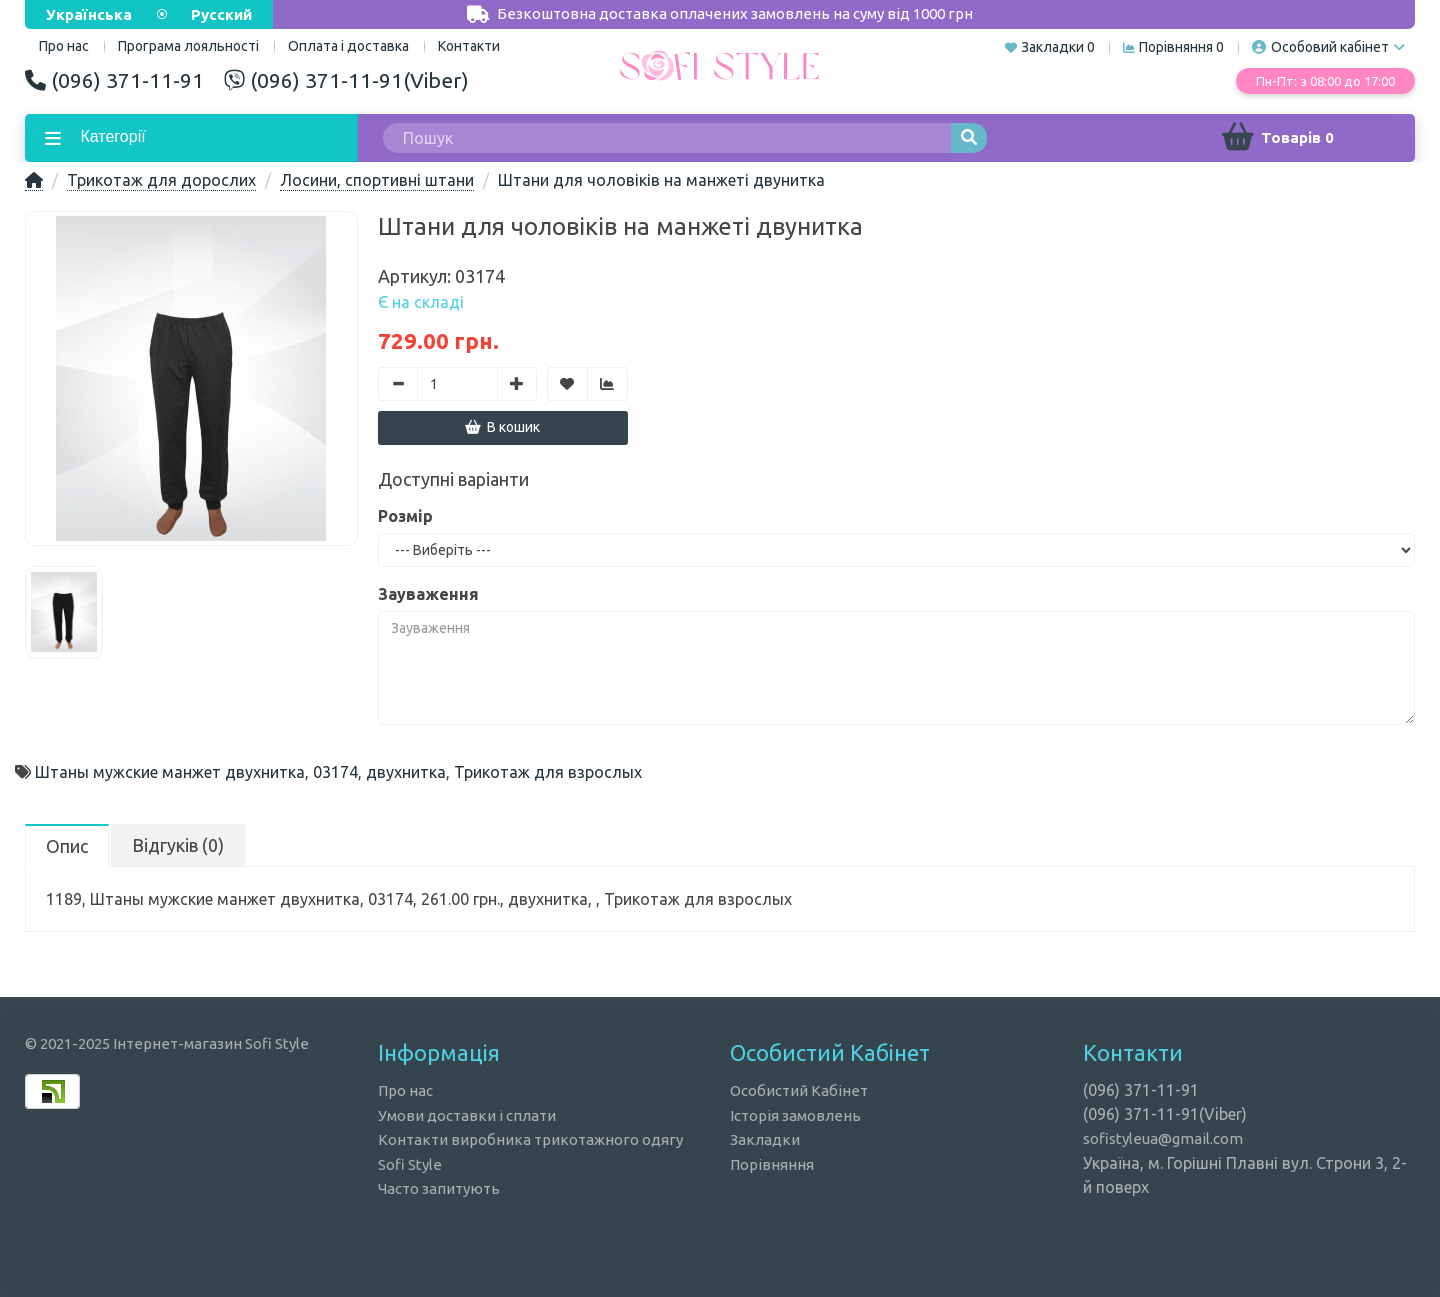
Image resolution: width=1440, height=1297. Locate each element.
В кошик (502, 427)
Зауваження (428, 594)
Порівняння (772, 1164)
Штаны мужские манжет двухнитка (170, 772)
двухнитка (406, 772)
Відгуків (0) (178, 845)
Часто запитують (439, 1188)
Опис (67, 846)
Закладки (765, 1139)
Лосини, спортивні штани (377, 180)
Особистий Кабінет (799, 1090)
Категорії (111, 136)
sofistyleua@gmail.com (1163, 1138)
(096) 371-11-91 (114, 80)
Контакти (469, 46)
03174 (335, 772)
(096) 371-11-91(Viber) (346, 80)
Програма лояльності (188, 46)
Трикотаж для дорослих (161, 180)
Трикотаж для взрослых (548, 772)
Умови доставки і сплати (467, 1115)
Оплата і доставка (348, 46)
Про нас (405, 1090)
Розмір (405, 516)
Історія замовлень (795, 1115)
